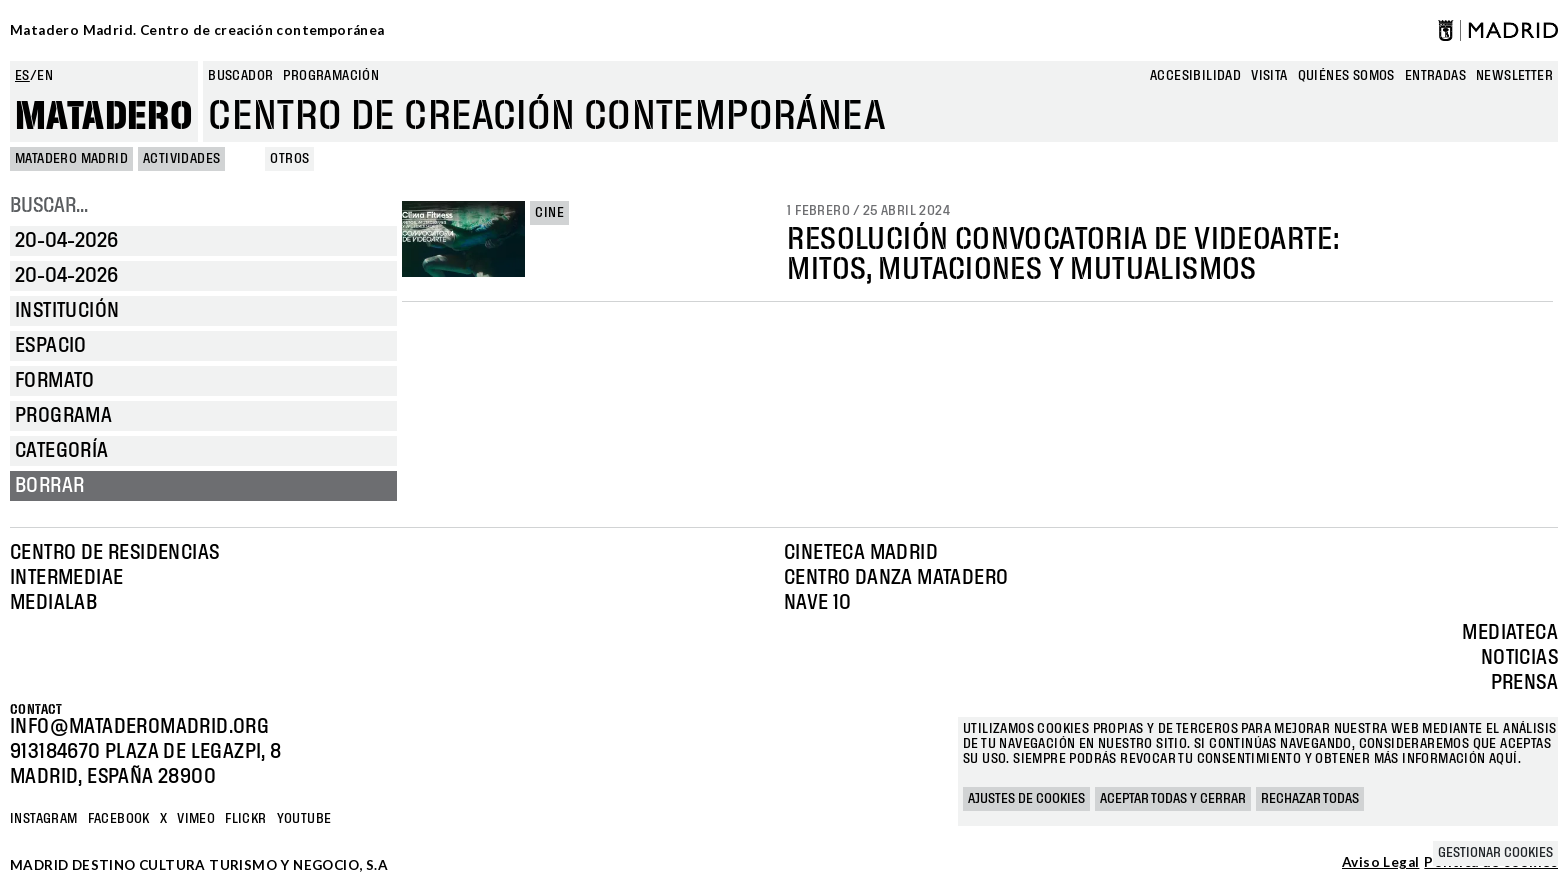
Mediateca (1510, 633)
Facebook (119, 819)
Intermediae (66, 578)
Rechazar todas (1310, 799)
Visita (1269, 76)
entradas (1435, 76)
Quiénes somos (1346, 76)
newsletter (1514, 76)
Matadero (104, 117)
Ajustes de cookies (1026, 799)
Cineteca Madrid (861, 553)
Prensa (1524, 683)
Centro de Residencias (114, 553)
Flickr (245, 819)
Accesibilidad (1195, 76)
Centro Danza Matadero (896, 578)
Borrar (49, 486)
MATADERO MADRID (71, 159)
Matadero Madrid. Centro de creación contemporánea (197, 30)
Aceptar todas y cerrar (1173, 799)
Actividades (181, 159)
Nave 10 (818, 603)
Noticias (1519, 658)
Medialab (53, 603)
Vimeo (196, 819)
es (22, 76)
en (45, 76)
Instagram (44, 819)
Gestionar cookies (1495, 853)
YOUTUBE (304, 819)
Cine (549, 213)
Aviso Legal (1380, 863)
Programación (331, 76)
